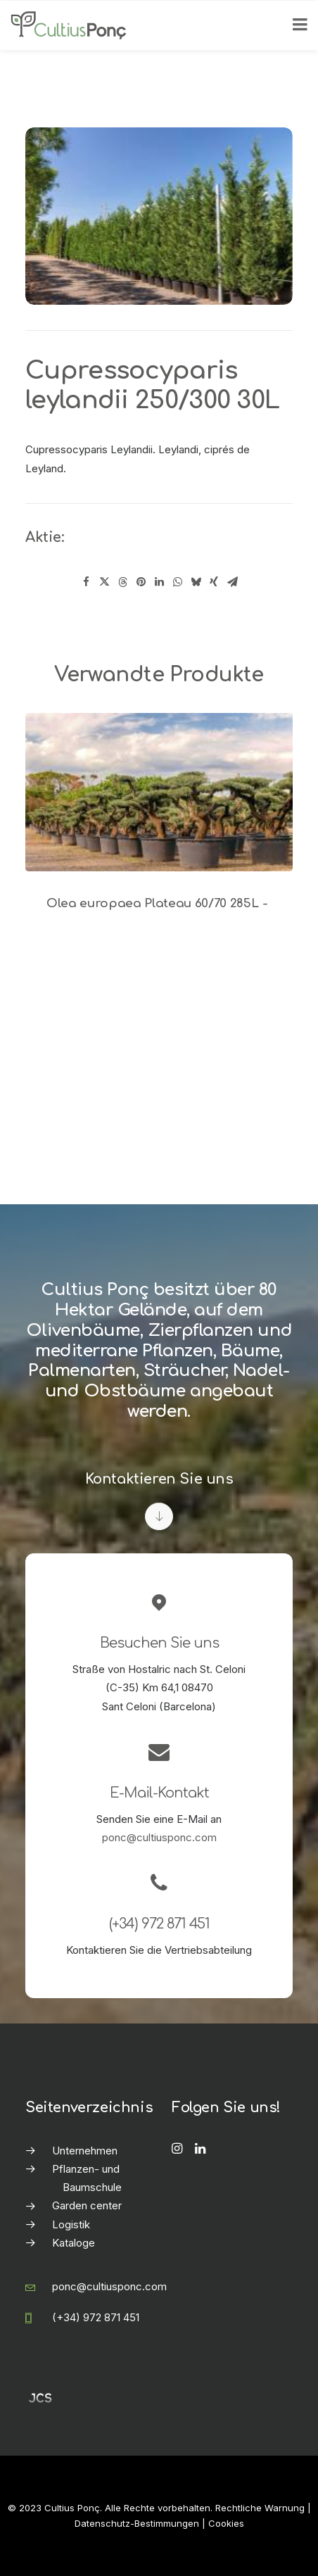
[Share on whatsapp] (177, 582)
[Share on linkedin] (159, 582)
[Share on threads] (122, 582)
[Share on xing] (213, 582)
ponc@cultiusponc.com (159, 1837)
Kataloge (73, 2242)
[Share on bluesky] (195, 582)
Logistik (71, 2224)
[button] (159, 792)
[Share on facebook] (85, 582)
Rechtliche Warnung (260, 2507)
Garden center (87, 2205)
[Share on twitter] (104, 582)
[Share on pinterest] (140, 582)
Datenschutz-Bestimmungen (137, 2523)
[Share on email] (232, 582)
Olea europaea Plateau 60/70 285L (159, 903)
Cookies (226, 2523)
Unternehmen (84, 2150)
